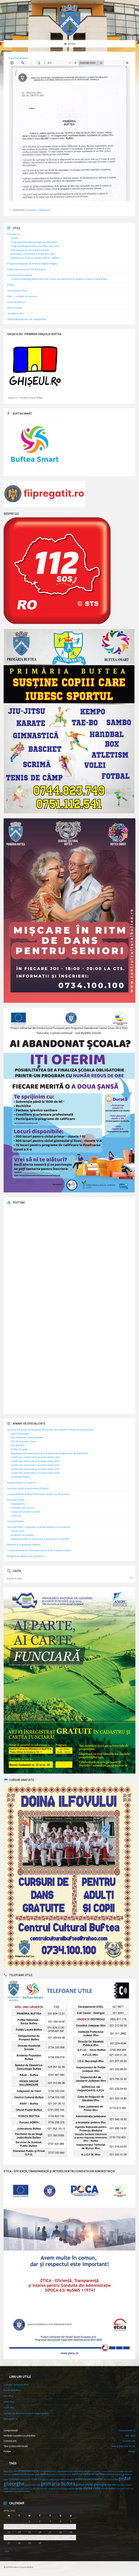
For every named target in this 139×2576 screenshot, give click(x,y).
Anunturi (32, 210)
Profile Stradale (19, 1449)
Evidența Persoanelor (22, 1535)
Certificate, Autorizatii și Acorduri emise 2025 (35, 1469)
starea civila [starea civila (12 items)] (91, 2488)
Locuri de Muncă (16, 302)
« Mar (6, 2551)
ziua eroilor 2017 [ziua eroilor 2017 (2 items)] (122, 2488)
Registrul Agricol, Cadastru (21, 1482)
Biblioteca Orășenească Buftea (23, 1544)
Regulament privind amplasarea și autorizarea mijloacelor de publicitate (49, 1453)
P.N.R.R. (14, 238)
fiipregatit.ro (10, 2418)
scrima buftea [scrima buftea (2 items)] (30, 2488)
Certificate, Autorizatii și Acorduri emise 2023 (35, 1461)
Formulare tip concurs (23, 1507)
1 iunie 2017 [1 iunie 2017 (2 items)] (96, 2471)
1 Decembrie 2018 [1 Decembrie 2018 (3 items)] (47, 2471)
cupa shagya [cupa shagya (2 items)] (54, 2479)
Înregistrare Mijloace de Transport (25, 1556)
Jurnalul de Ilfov (15, 313)
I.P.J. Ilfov (8, 2396)
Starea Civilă (17, 1531)
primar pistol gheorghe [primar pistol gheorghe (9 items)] (91, 2484)
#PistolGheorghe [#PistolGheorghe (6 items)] (28, 2471)
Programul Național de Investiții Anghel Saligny (32, 263)
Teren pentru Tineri (17, 290)
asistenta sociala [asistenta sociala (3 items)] (19, 2474)
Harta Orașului (14, 307)
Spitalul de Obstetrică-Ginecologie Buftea (26, 2413)
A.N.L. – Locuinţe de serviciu (22, 296)
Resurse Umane (15, 1499)
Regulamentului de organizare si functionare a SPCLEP (40, 1539)
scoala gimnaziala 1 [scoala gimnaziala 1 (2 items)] (17, 2488)
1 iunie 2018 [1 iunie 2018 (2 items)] (106, 2471)
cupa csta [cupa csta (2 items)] (45, 2479)
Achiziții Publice (15, 1521)
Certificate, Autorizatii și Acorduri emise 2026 (35, 1472)
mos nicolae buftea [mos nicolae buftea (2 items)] (110, 2479)
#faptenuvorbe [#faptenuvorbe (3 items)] (10, 2471)
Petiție (10, 284)
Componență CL (126, 2430)
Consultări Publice (20, 1476)
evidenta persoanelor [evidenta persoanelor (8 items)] (89, 2479)
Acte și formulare (20, 1433)
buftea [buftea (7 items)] (44, 2474)
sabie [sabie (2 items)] (123, 2485)
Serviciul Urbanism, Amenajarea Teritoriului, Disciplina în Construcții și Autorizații (50, 1429)
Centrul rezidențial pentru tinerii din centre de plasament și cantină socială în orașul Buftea (59, 279)
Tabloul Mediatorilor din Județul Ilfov (26, 319)
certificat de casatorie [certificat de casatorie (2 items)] (113, 2474)
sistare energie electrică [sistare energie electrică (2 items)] (65, 2488)
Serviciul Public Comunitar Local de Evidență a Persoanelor (38, 1527)
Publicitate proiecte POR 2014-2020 (26, 269)
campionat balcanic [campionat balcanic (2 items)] (56, 2474)
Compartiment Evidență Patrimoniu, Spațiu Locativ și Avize (38, 1494)
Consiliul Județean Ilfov (16, 2384)
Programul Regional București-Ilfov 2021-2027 (35, 246)
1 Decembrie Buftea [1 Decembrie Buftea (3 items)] (82, 2471)
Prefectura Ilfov (12, 2390)
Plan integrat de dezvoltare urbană (30, 250)
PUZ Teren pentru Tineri (23, 1441)
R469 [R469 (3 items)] (114, 2484)
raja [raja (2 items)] (118, 2485)
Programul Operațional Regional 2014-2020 (34, 242)
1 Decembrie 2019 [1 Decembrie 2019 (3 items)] (64, 2471)
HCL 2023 (130, 2435)
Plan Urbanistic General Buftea (27, 1437)
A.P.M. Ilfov (9, 2407)
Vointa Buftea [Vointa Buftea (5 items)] (108, 2488)
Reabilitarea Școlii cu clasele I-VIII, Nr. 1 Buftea (35, 257)
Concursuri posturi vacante (25, 1511)
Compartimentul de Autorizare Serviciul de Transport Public (39, 1550)
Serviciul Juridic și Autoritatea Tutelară (28, 1488)
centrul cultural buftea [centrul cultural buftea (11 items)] (88, 2474)
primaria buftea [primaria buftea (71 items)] (58, 2483)
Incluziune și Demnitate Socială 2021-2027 (33, 253)
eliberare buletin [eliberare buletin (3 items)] (66, 2479)
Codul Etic (16, 1515)
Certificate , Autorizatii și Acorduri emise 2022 (35, 1457)
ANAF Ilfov (9, 2401)
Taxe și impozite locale (123, 2446)
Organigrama (18, 1503)
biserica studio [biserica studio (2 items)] (34, 2474)
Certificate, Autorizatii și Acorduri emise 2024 (35, 1465)
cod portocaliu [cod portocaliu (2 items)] (24, 2479)
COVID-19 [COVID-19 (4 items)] (36, 2479)
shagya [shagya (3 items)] (51, 2488)
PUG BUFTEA (17, 1445)
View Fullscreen (18, 58)
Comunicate (44, 210)
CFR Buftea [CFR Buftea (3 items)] (14, 2479)
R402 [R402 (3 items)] (109, 2484)
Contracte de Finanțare (19, 275)
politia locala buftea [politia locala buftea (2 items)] (33, 2485)
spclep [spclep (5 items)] (79, 2488)
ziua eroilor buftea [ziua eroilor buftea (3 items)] (21, 2491)
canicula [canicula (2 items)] (68, 2474)
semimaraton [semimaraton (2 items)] (42, 2488)
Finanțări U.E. (14, 234)
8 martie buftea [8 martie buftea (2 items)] (117, 2471)
